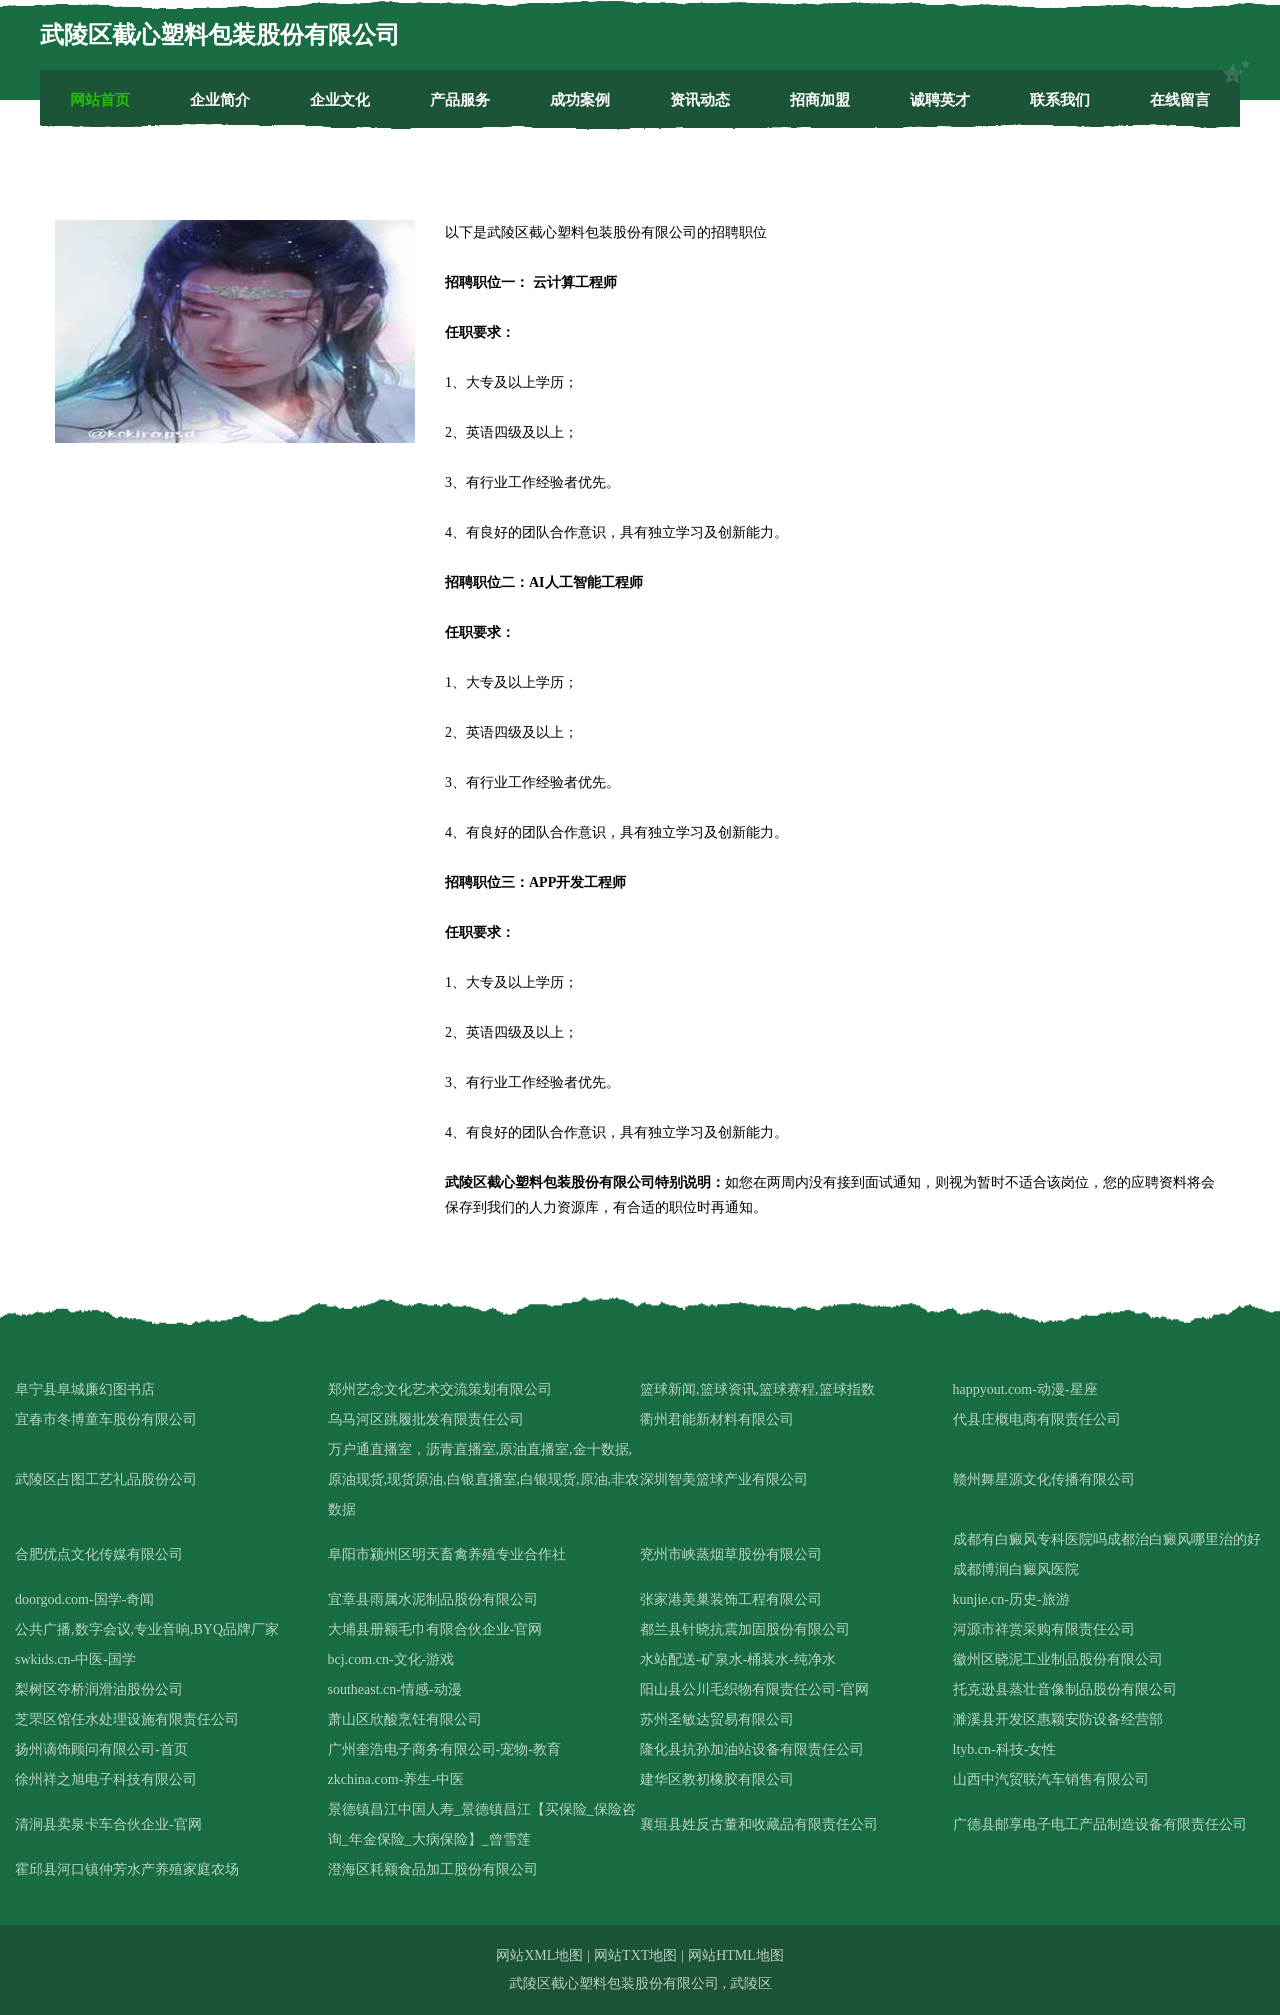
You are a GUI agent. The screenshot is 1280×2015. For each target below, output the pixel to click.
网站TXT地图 (635, 1955)
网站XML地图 (539, 1955)
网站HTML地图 (736, 1955)
